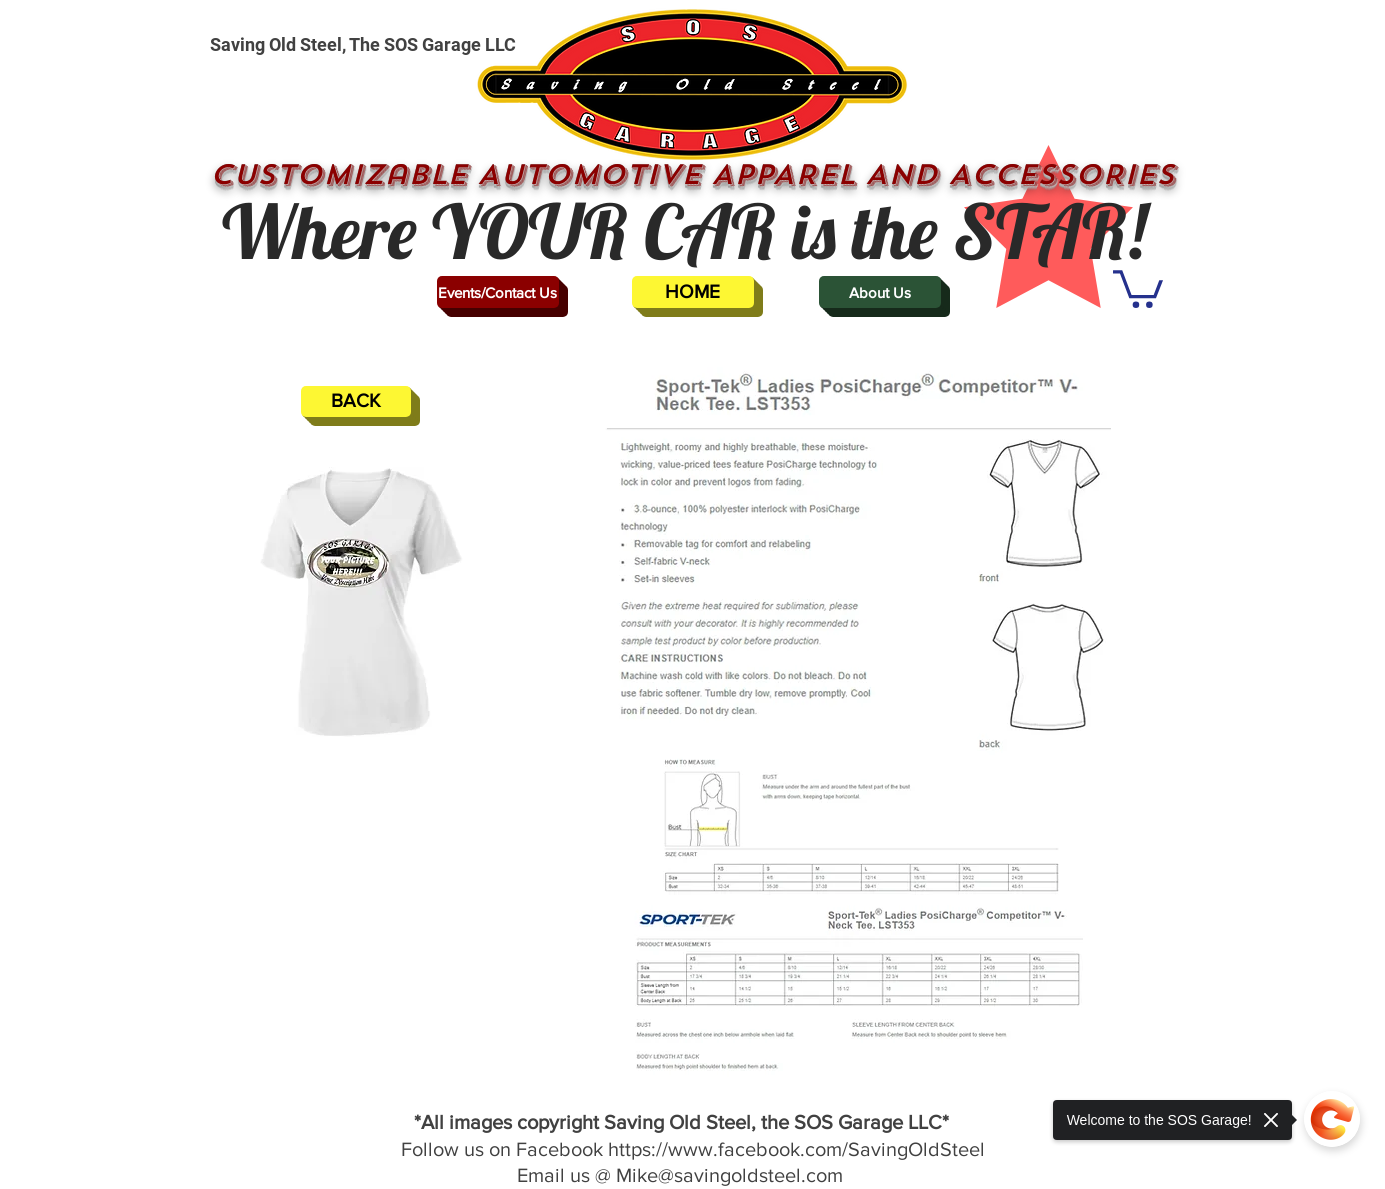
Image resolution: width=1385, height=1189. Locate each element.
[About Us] (880, 292)
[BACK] (356, 401)
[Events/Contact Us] (498, 292)
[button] (1138, 287)
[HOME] (693, 292)
